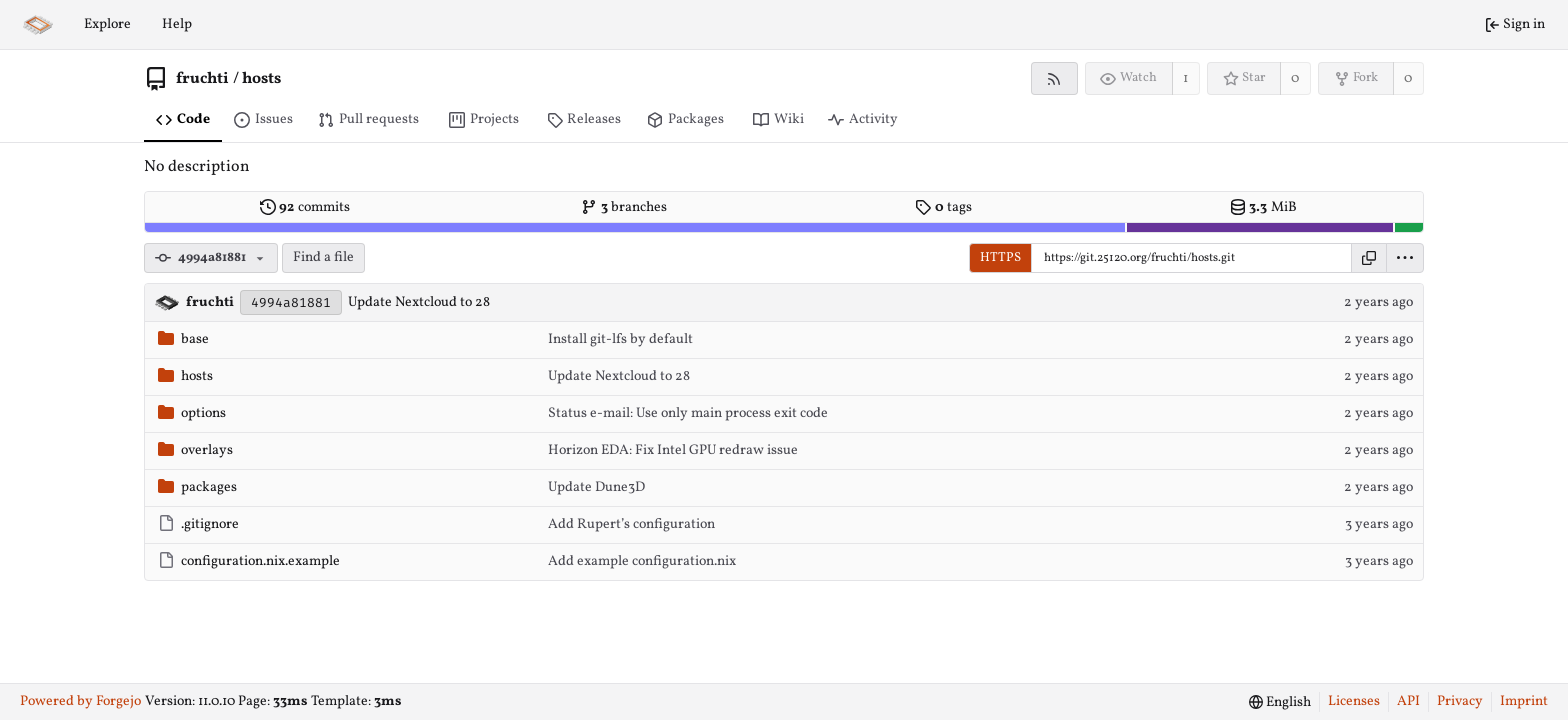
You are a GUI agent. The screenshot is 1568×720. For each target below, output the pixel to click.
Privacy (1460, 701)
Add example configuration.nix (642, 561)
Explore (107, 24)
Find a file (323, 257)
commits (305, 207)
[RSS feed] (1054, 78)
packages (197, 487)
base (183, 339)
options (192, 413)
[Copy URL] (1369, 258)
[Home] (38, 25)
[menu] (1405, 258)
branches (624, 207)
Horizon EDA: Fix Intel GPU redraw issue (673, 450)
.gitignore (198, 524)
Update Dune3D (596, 487)
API (1408, 701)
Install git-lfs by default (620, 339)
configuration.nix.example (249, 561)
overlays (195, 450)
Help (177, 24)
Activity (863, 119)
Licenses (1354, 701)
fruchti (202, 79)
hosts (261, 79)
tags (943, 207)
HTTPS (1000, 258)
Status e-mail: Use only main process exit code (688, 413)
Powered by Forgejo (80, 701)
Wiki (778, 119)
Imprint (1524, 701)
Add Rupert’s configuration (631, 524)
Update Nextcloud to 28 (419, 302)
